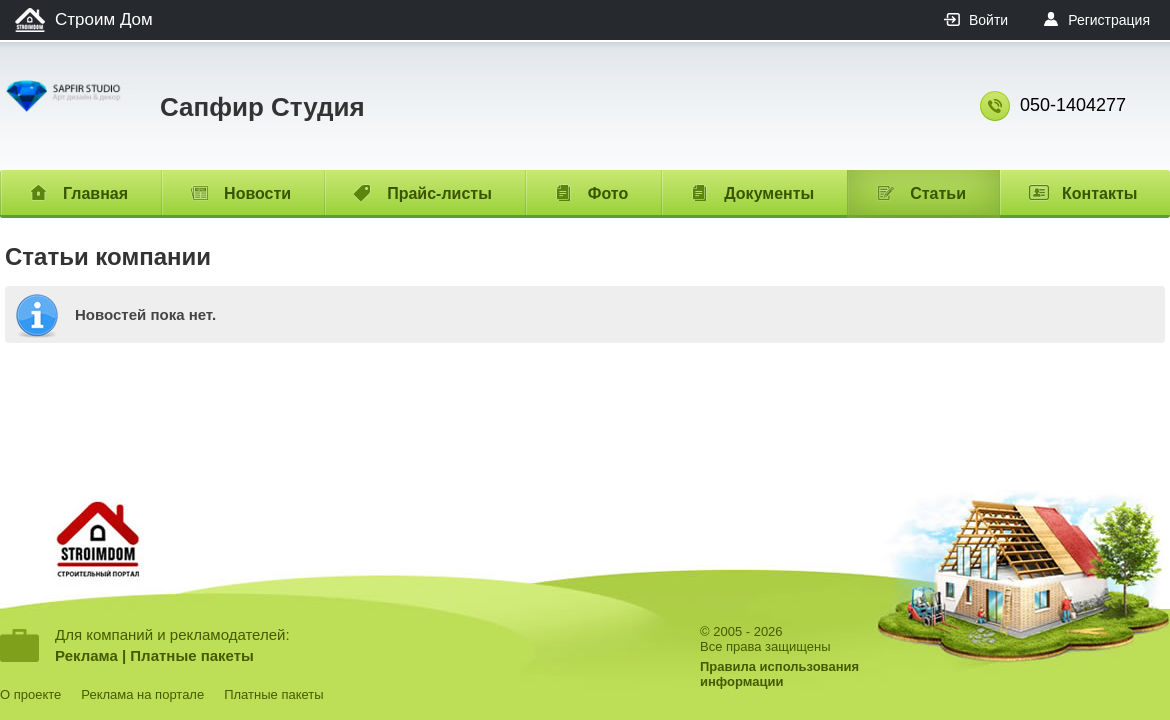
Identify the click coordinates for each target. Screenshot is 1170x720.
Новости (257, 193)
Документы (769, 193)
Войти (988, 20)
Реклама (86, 655)
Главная (95, 193)
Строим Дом (104, 19)
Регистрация (1109, 20)
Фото (608, 193)
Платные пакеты (192, 655)
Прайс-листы (439, 193)
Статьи (938, 193)
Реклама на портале (142, 694)
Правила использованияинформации (779, 674)
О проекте (30, 694)
